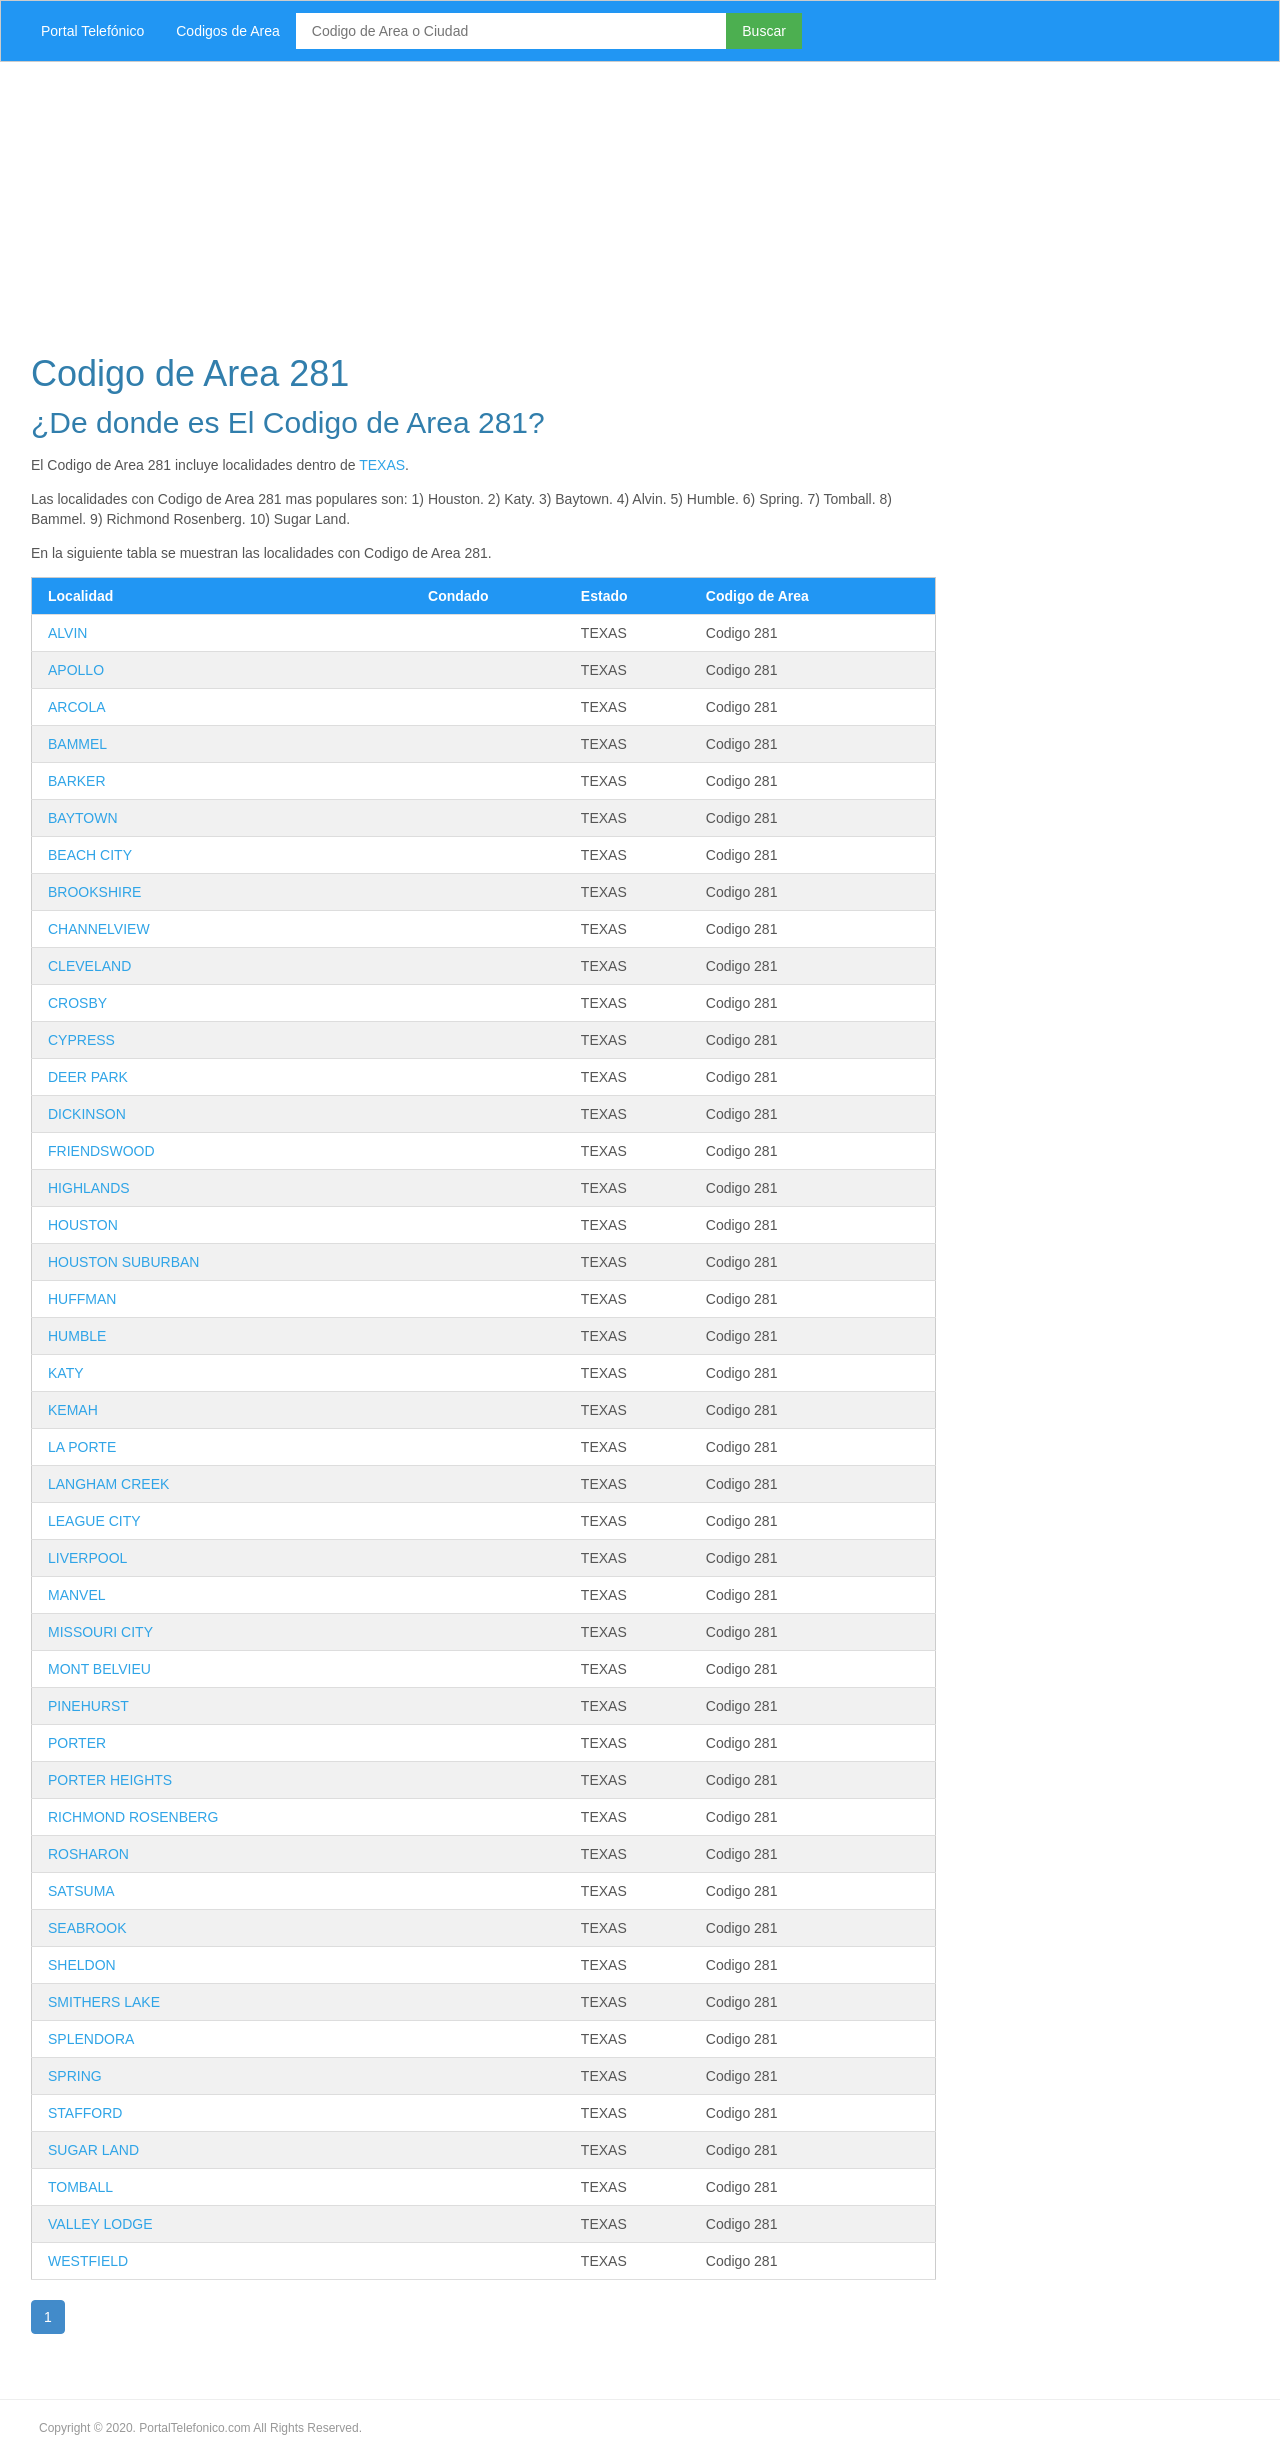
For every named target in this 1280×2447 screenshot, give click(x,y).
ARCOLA (77, 707)
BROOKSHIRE (94, 892)
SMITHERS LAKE (104, 2002)
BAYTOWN (83, 818)
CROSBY (77, 1003)
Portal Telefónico (92, 31)
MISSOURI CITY (100, 1632)
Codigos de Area (228, 31)
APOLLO (76, 670)
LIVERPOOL (87, 1558)
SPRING (75, 2076)
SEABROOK (87, 1928)
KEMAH (73, 1410)
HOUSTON (83, 1225)
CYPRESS (81, 1040)
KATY (66, 1373)
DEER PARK (88, 1077)
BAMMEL (77, 744)
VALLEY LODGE (100, 2224)
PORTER (77, 1743)
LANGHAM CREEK (108, 1484)
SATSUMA (81, 1891)
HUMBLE (77, 1336)
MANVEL (77, 1595)
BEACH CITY (90, 855)
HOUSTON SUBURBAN (123, 1262)
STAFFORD (85, 2113)
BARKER (77, 781)
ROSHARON (88, 1854)
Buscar (764, 31)
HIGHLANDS (89, 1188)
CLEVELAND (89, 966)
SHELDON (82, 1965)
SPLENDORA (91, 2039)
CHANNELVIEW (99, 929)
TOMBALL (80, 2187)
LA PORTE (82, 1447)
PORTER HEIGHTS (110, 1780)
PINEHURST (88, 1706)
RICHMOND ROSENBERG (133, 1817)
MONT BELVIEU (99, 1669)
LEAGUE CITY (94, 1521)
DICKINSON (87, 1114)
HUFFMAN (82, 1299)
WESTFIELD (88, 2261)
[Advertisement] (615, 202)
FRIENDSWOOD (101, 1151)
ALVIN (67, 633)
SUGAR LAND (93, 2150)
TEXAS (382, 465)
